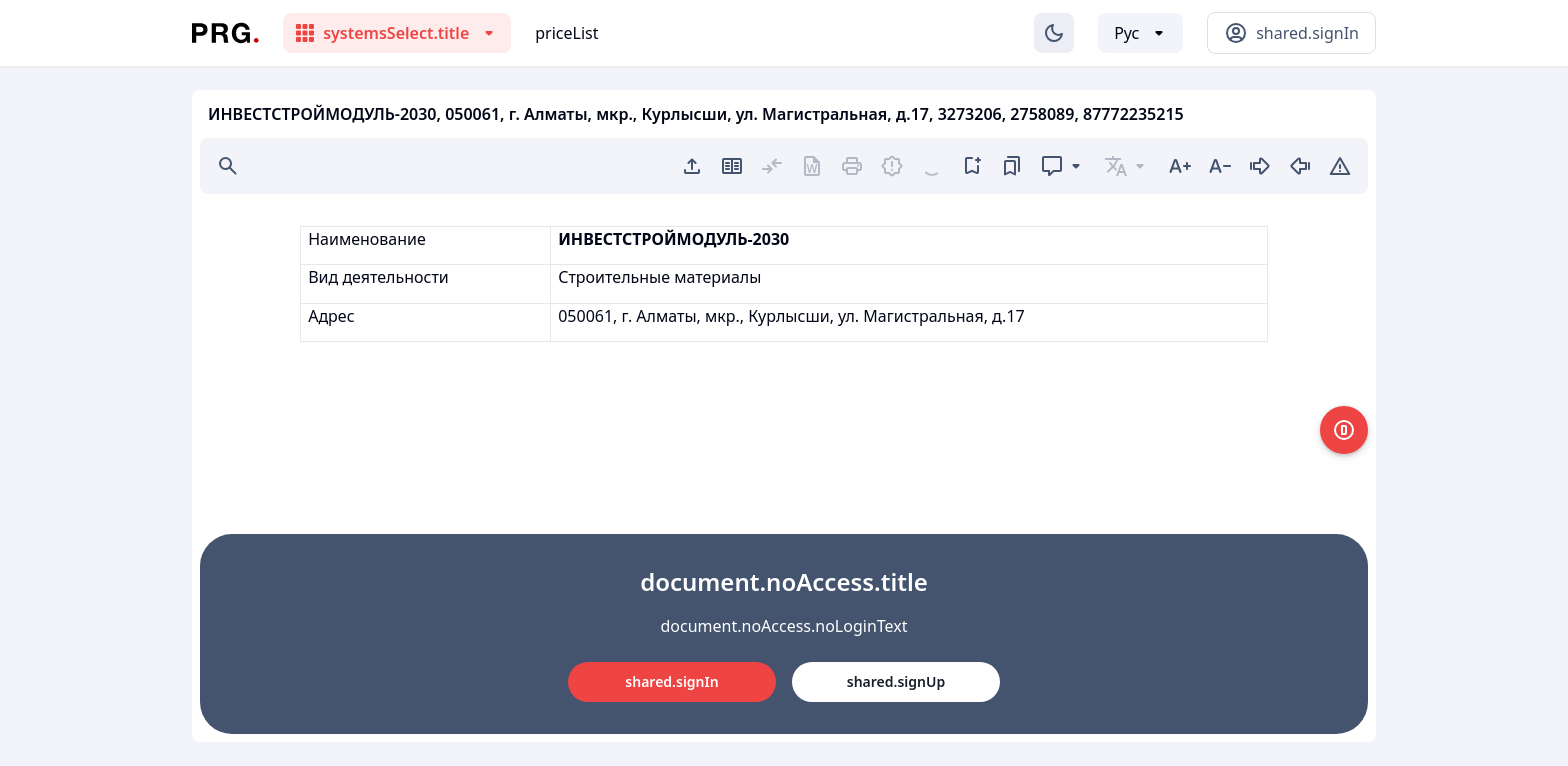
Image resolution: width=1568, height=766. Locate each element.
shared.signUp (896, 681)
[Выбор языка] (1140, 33)
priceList (566, 33)
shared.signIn (671, 681)
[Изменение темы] (1054, 33)
